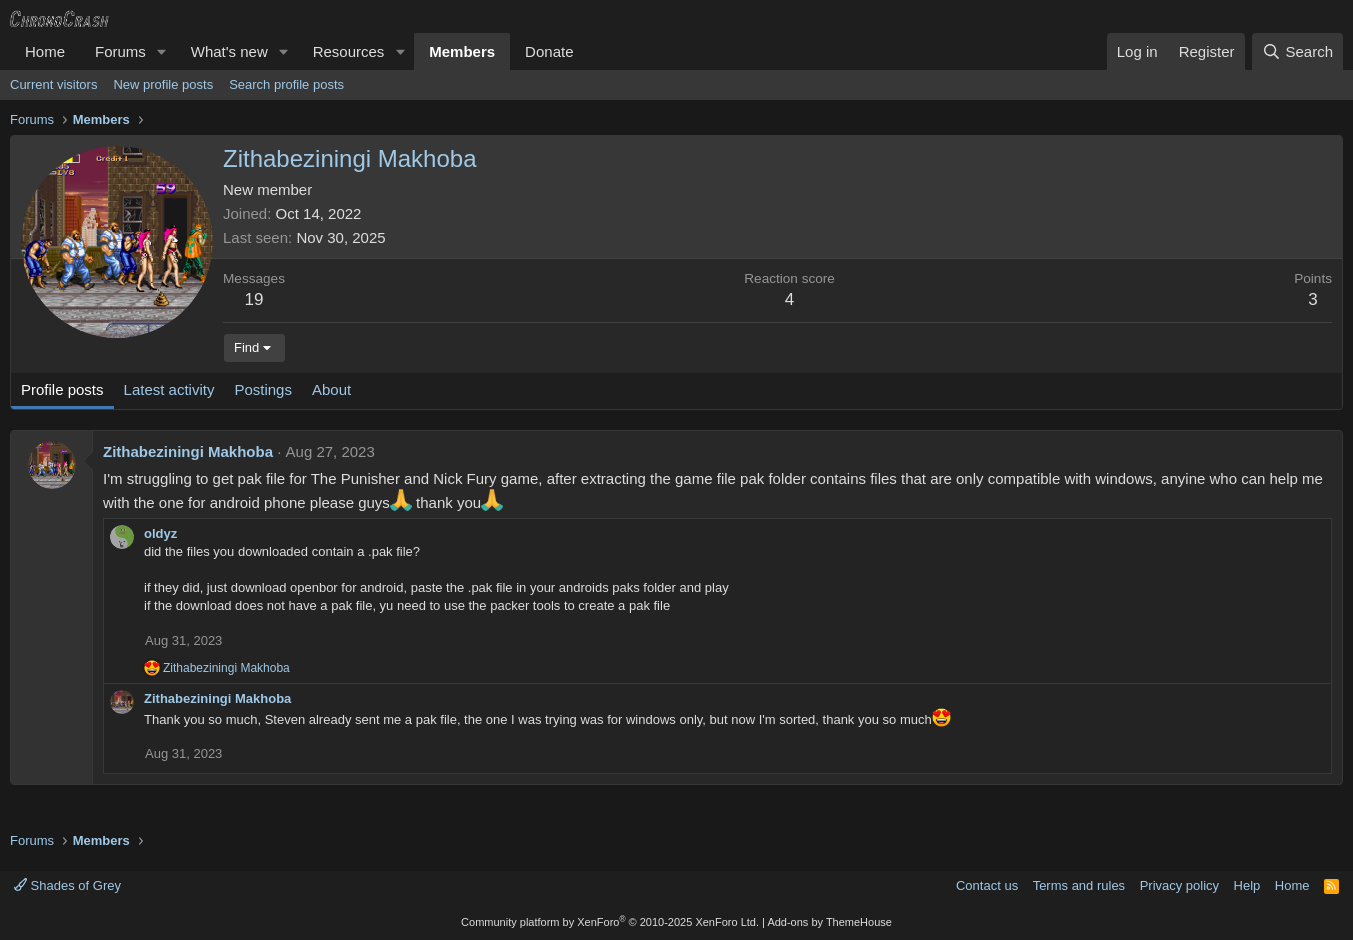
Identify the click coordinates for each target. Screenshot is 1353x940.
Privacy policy (1179, 885)
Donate (549, 51)
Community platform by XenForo (610, 922)
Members (462, 51)
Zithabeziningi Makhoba (188, 451)
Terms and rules (1079, 885)
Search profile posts (286, 84)
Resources (349, 51)
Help (1247, 885)
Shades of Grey (67, 885)
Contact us (987, 885)
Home (45, 51)
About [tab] (331, 389)
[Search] (1297, 51)
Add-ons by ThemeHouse (829, 922)
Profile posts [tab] (62, 389)
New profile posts (163, 84)
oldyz (160, 533)
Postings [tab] (263, 389)
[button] (162, 51)
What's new (229, 51)
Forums (120, 51)
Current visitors (53, 84)
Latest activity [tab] (169, 389)
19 (254, 299)
